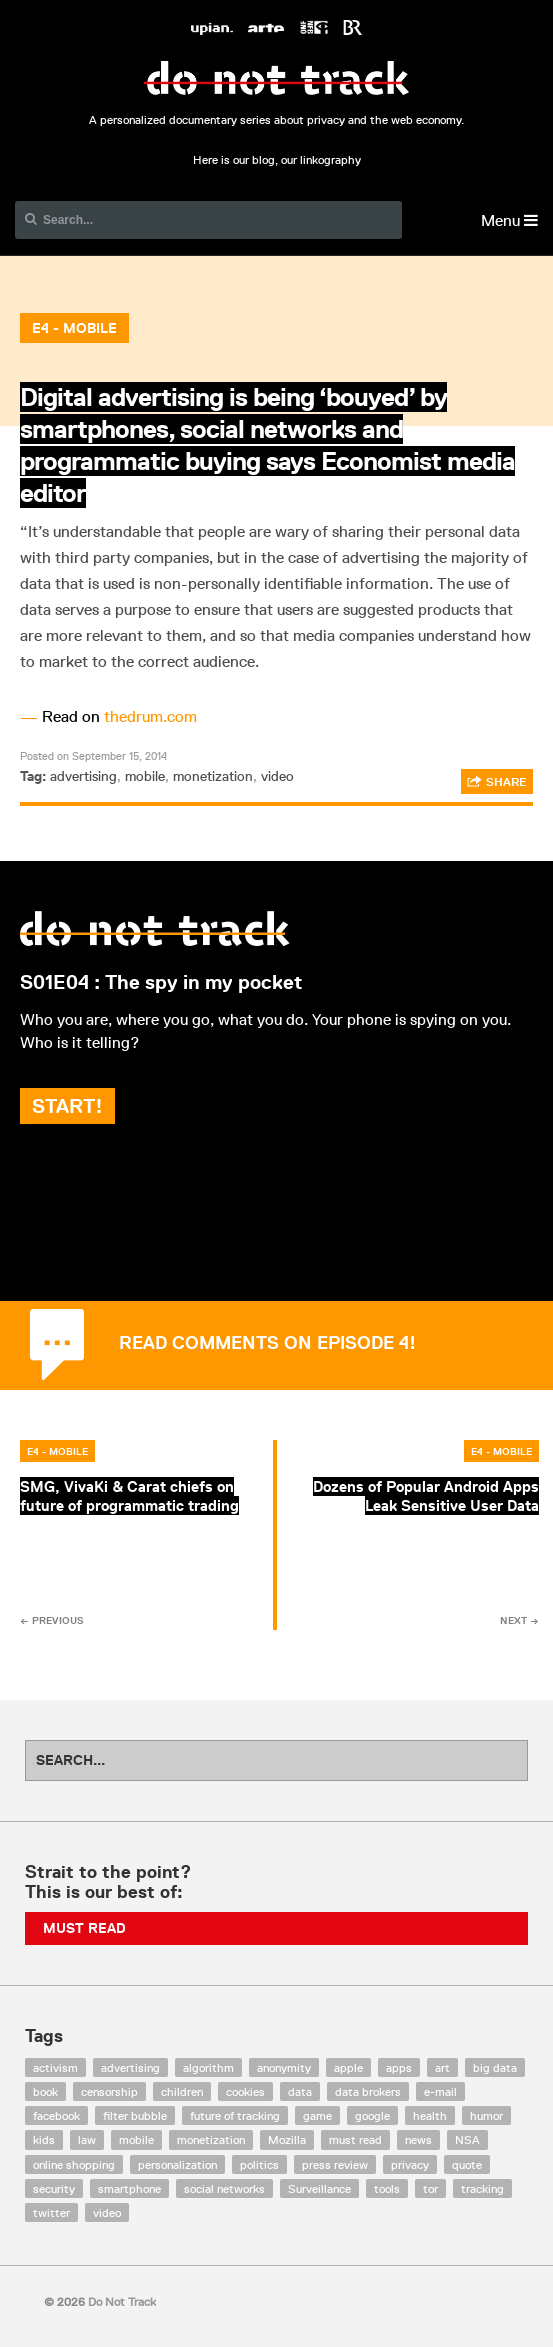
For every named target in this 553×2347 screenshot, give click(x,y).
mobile (145, 776)
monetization (213, 776)
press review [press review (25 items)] (335, 2164)
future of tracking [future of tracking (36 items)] (235, 2115)
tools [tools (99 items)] (387, 2188)
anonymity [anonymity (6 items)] (284, 2067)
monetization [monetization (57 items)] (211, 2139)
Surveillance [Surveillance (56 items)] (319, 2188)
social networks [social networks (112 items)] (224, 2188)
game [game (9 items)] (317, 2115)
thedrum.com (150, 716)
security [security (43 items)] (54, 2188)
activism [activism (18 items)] (55, 2067)
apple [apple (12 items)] (348, 2067)
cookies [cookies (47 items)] (245, 2091)
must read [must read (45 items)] (355, 2139)
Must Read (84, 1928)
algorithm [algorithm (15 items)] (208, 2067)
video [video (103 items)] (107, 2212)
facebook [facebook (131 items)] (56, 2115)
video (277, 776)
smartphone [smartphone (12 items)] (129, 2188)
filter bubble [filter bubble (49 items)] (135, 2115)
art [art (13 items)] (442, 2067)
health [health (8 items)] (430, 2115)
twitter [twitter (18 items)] (51, 2212)
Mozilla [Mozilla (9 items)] (287, 2139)
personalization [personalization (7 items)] (177, 2164)
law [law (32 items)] (87, 2139)
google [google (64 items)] (372, 2115)
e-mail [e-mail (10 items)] (440, 2091)
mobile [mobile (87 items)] (136, 2139)
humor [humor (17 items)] (486, 2115)
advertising (83, 776)
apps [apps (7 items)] (399, 2067)
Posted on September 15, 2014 (93, 755)
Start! (67, 1106)
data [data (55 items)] (300, 2091)
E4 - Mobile (74, 328)
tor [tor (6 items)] (430, 2188)
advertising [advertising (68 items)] (130, 2067)
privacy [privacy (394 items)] (410, 2164)
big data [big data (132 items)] (495, 2067)
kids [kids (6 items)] (44, 2139)
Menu (509, 220)
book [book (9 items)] (45, 2091)
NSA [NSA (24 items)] (467, 2139)
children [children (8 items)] (182, 2091)
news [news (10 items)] (418, 2139)
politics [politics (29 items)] (259, 2164)
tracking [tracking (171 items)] (482, 2188)
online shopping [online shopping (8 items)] (74, 2164)
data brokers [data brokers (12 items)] (368, 2091)
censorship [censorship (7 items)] (109, 2091)
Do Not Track (276, 78)
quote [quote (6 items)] (467, 2164)
